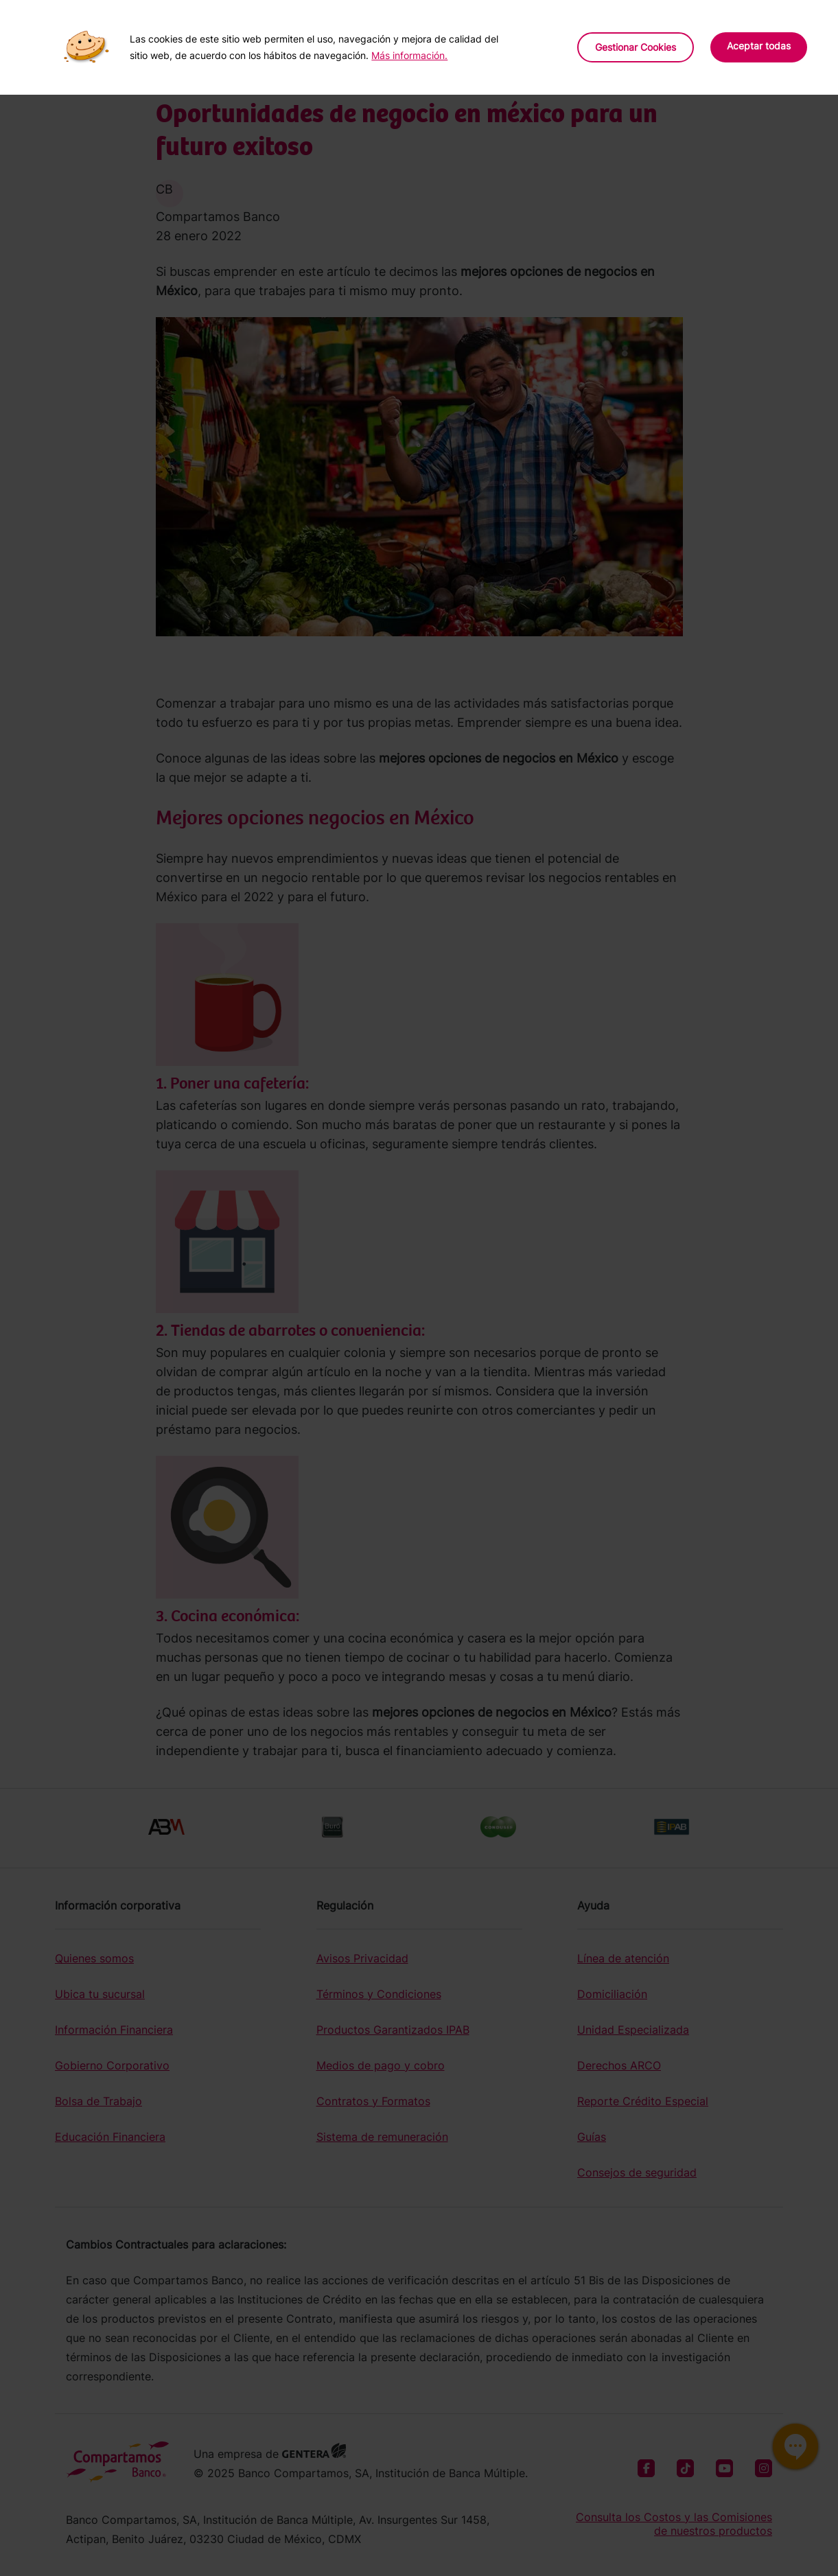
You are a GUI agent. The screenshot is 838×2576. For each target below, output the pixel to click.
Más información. (409, 55)
